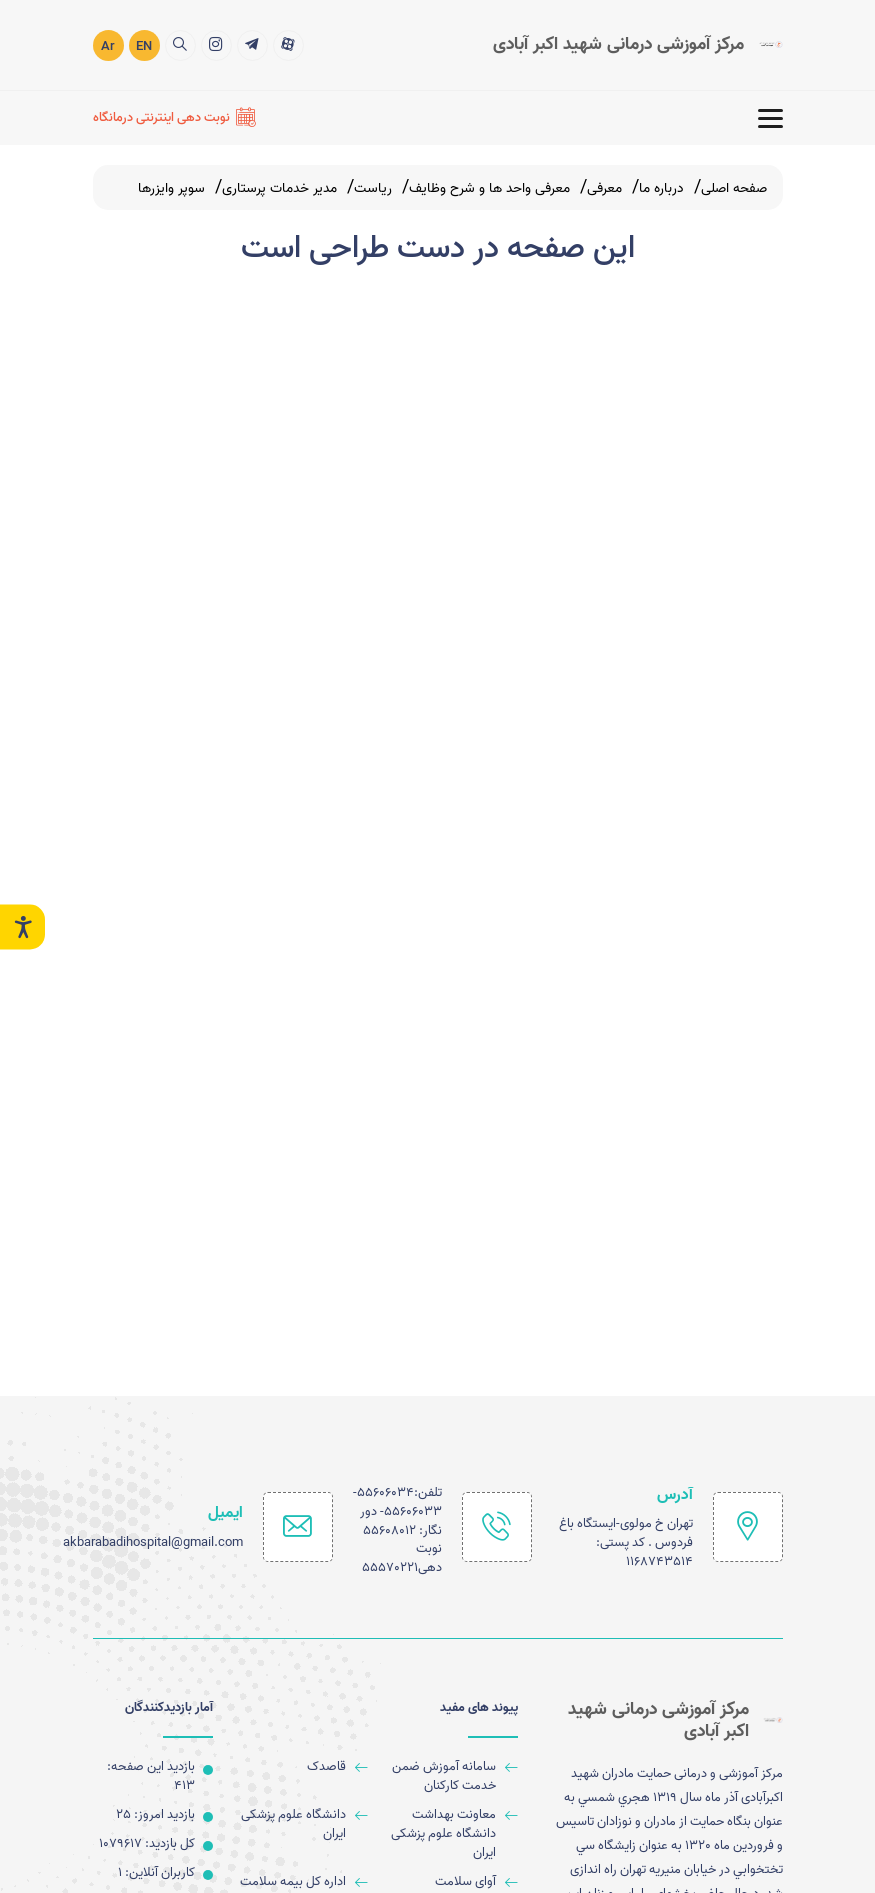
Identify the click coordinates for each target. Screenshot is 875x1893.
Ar (108, 45)
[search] (180, 43)
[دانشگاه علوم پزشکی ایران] (300, 1825)
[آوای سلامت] (450, 1882)
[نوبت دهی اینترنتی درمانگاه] (174, 117)
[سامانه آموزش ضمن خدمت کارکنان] (450, 1777)
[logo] (638, 44)
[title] (288, 43)
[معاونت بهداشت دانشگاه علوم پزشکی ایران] (450, 1834)
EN (144, 45)
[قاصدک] (300, 1767)
